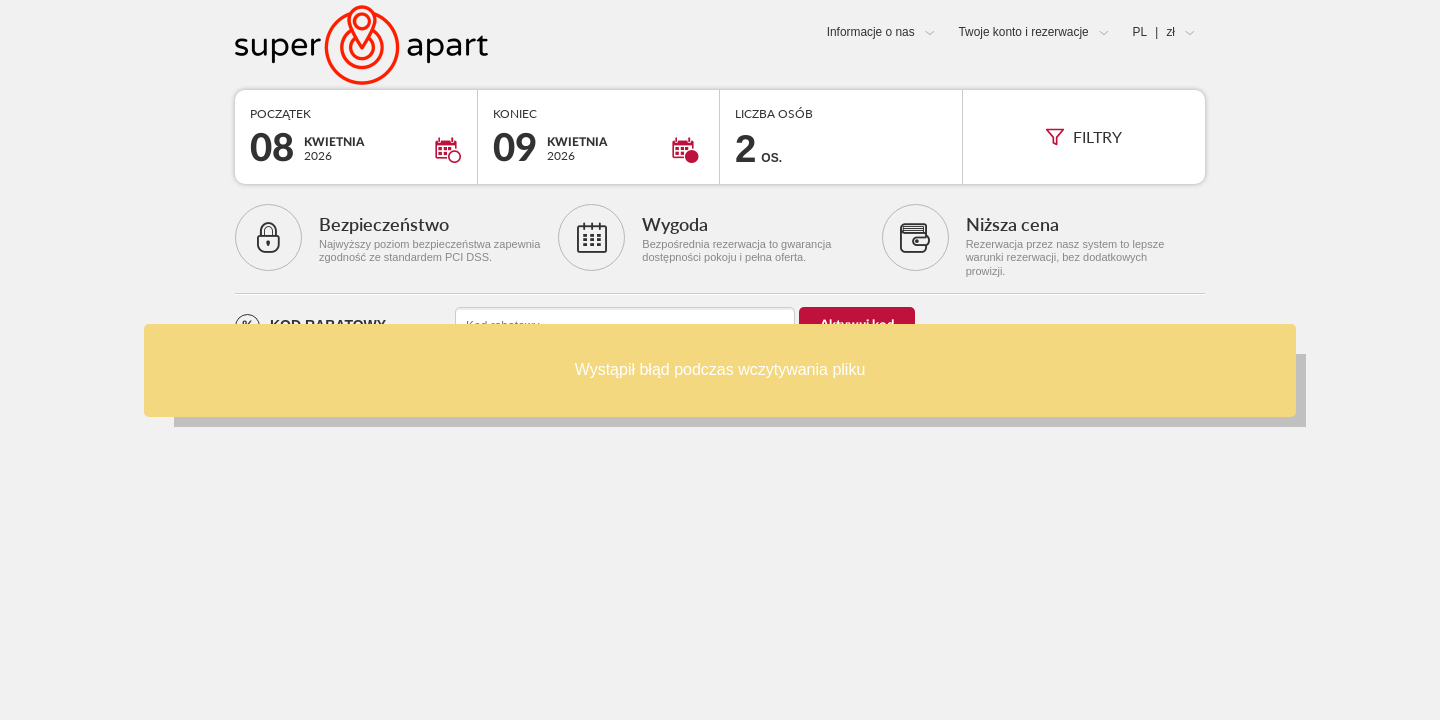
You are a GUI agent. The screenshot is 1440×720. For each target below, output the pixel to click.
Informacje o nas (871, 32)
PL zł (1154, 32)
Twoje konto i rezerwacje (1023, 32)
